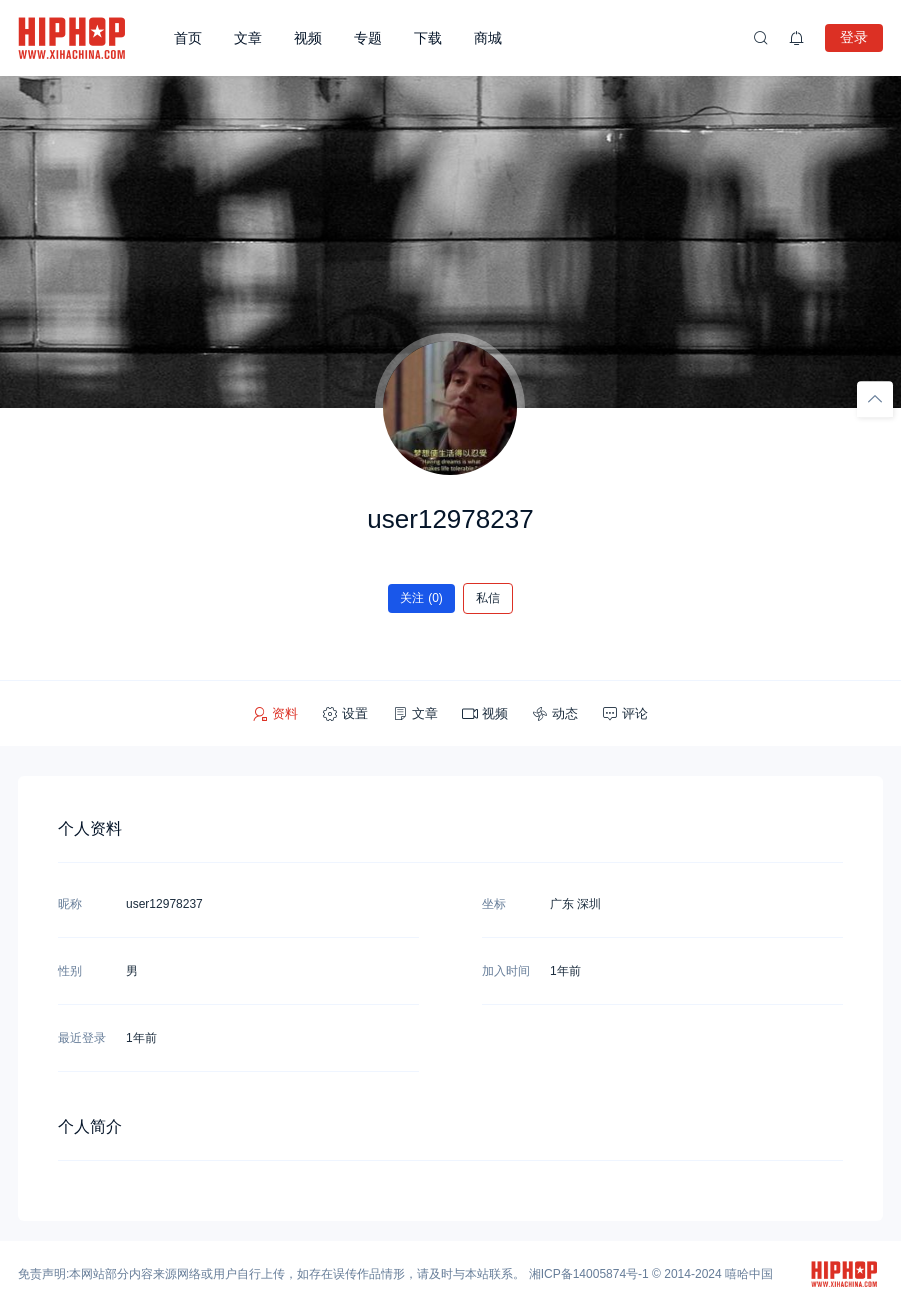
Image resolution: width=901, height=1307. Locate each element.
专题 (368, 38)
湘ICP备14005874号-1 (589, 1274)
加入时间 (506, 971)
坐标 (494, 904)
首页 (188, 38)
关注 (421, 598)
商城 (488, 38)
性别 (70, 971)
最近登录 (82, 1038)
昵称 (70, 904)
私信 (488, 598)
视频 (308, 38)
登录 (854, 37)
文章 (248, 38)
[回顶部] (875, 399)
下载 (428, 38)
